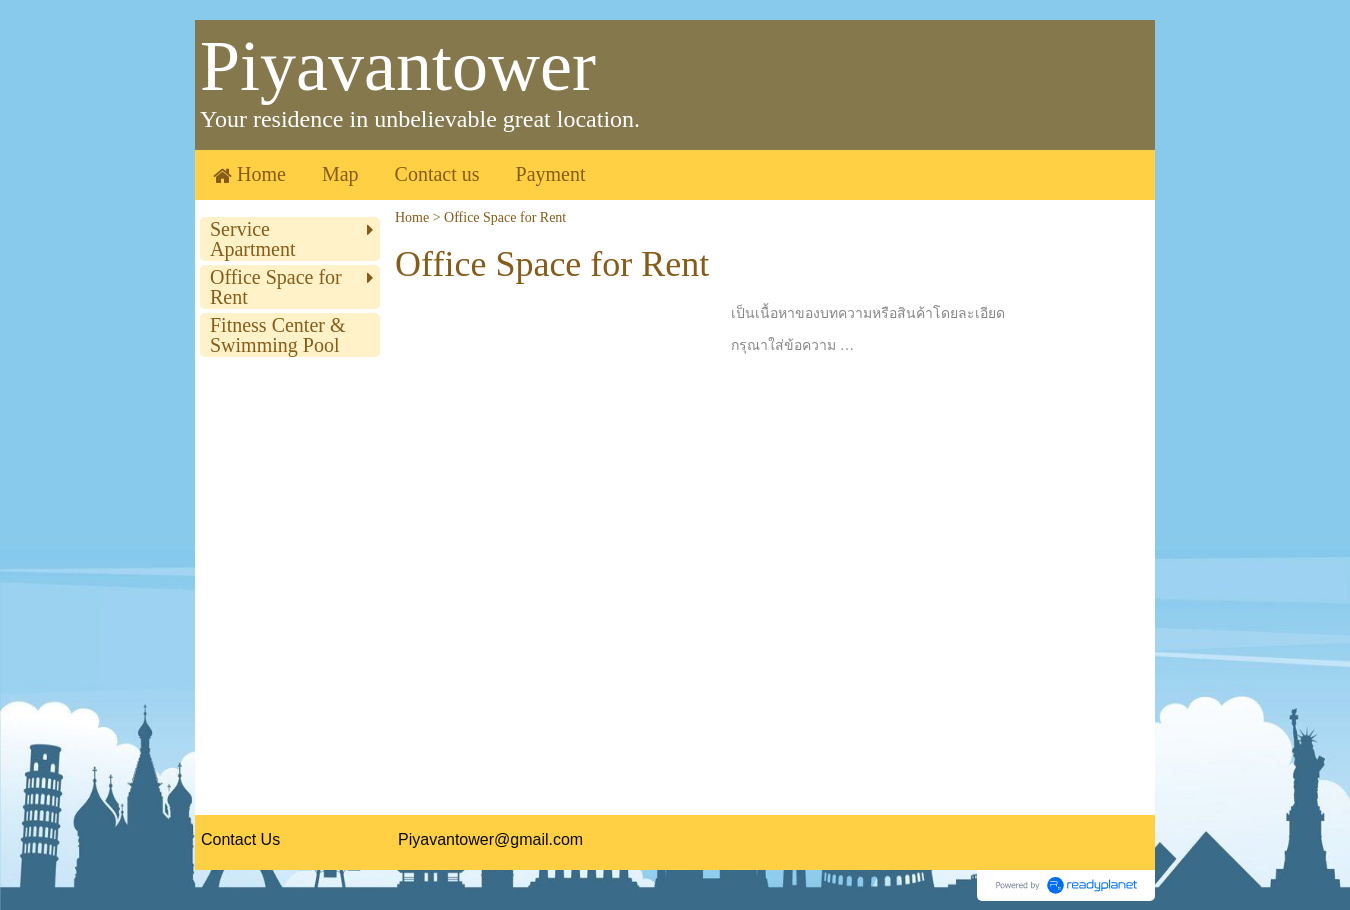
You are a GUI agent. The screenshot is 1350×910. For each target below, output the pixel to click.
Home (412, 217)
